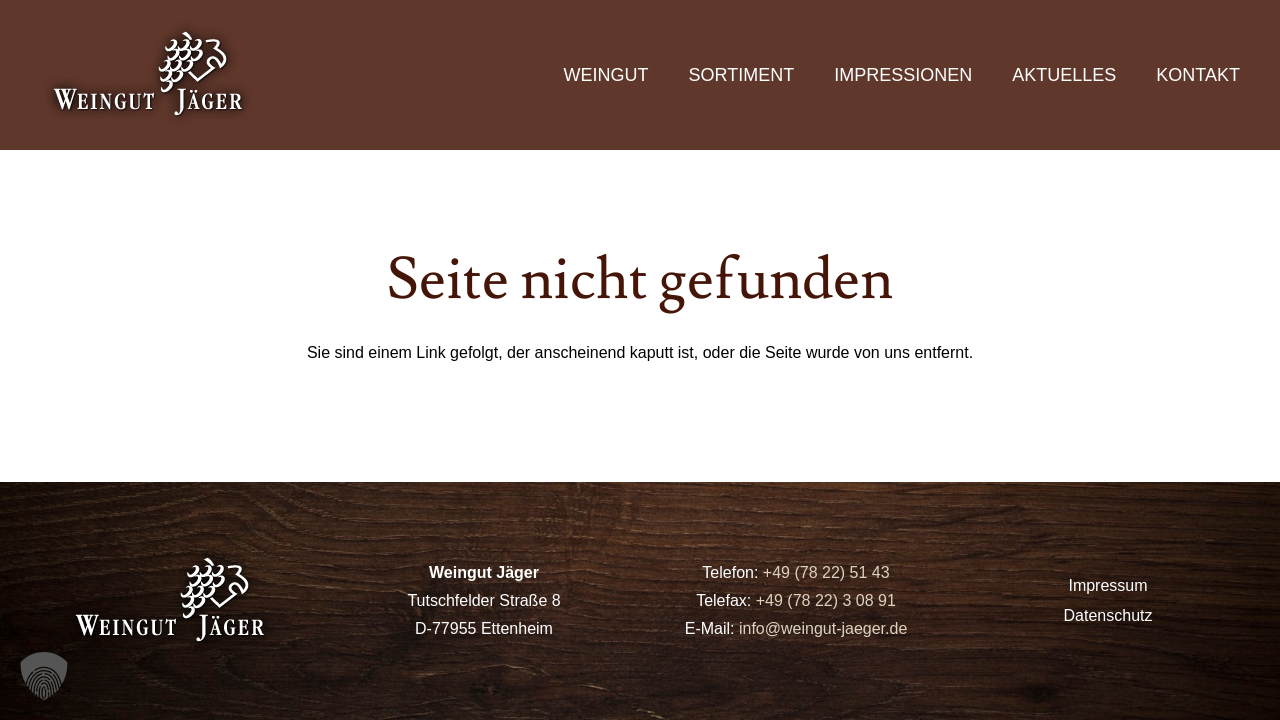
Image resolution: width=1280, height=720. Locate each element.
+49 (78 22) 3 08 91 (826, 600)
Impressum (1107, 585)
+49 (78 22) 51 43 (823, 572)
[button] (44, 676)
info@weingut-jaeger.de (823, 628)
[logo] (150, 75)
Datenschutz (1108, 615)
